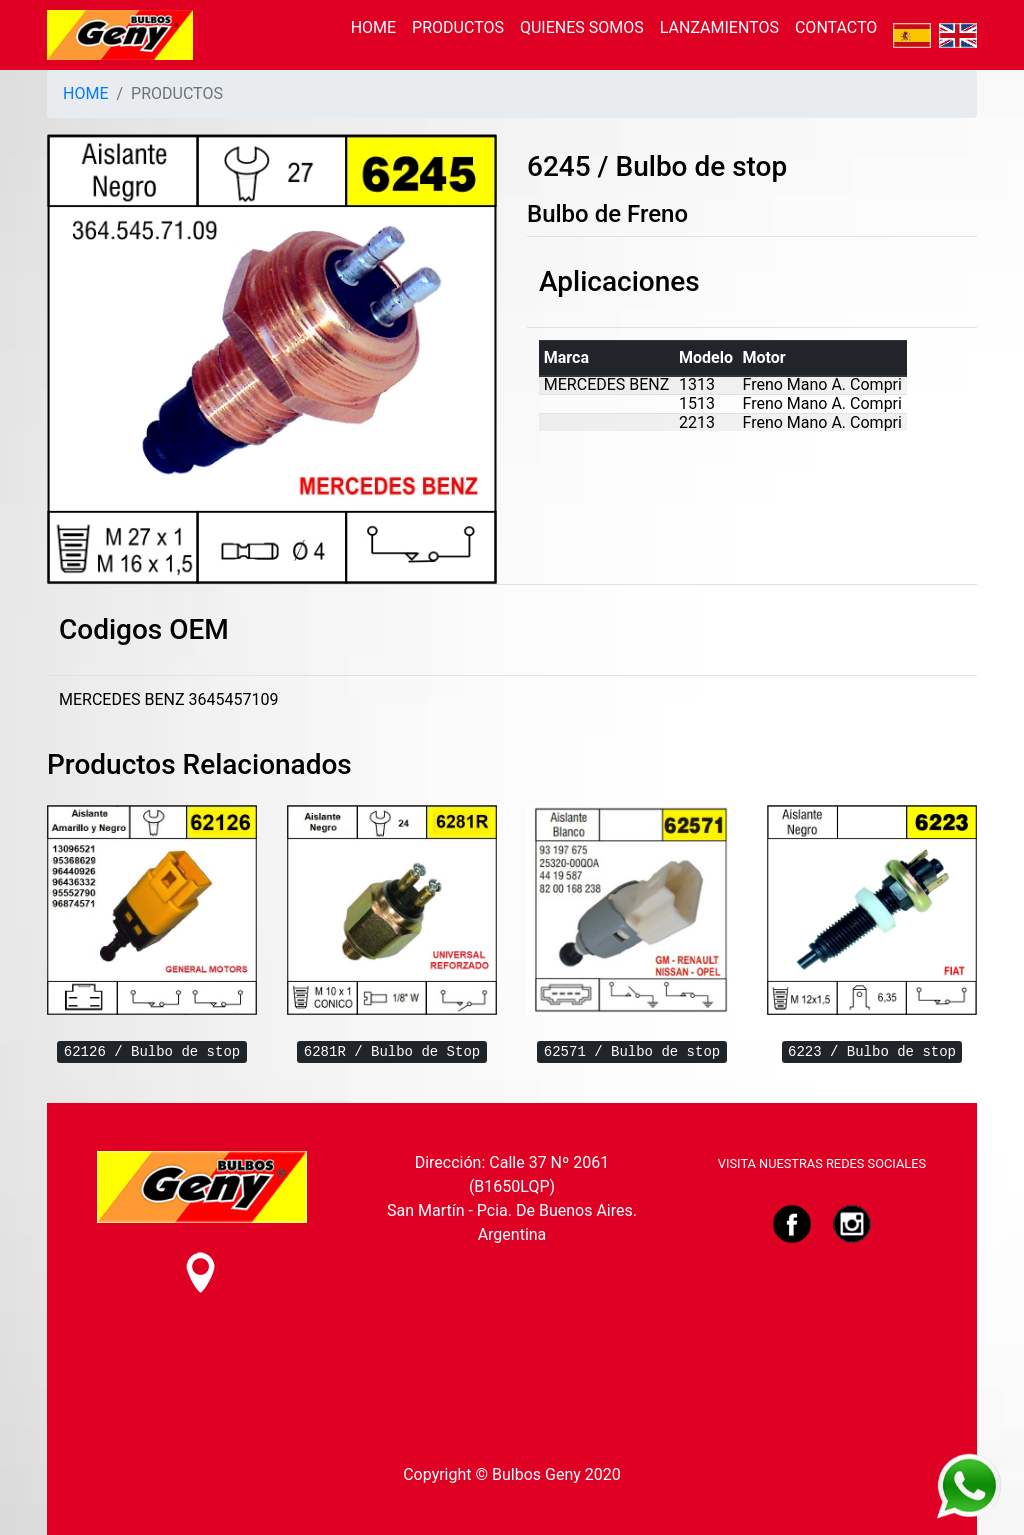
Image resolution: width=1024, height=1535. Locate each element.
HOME (373, 27)
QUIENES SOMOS (582, 27)
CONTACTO (836, 27)
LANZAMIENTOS (719, 27)
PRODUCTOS (458, 27)
